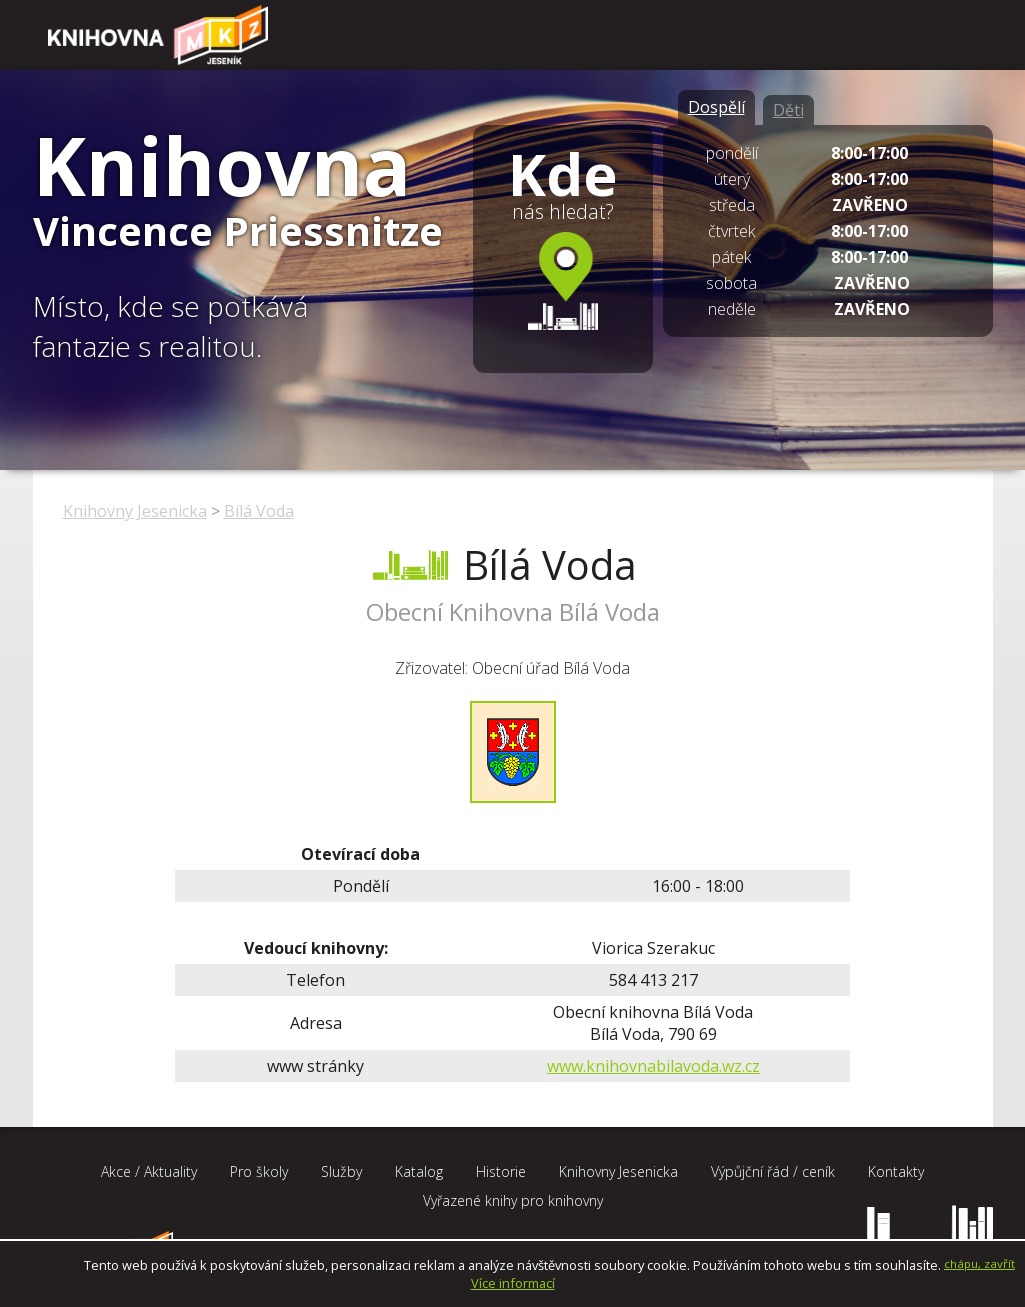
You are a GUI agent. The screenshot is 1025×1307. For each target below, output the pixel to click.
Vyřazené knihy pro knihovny (513, 1200)
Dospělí (716, 107)
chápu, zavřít (979, 1263)
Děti (788, 110)
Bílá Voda (259, 511)
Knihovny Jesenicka (135, 511)
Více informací (513, 1283)
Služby (341, 1171)
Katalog (419, 1171)
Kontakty (896, 1171)
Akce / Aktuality (149, 1171)
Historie (501, 1171)
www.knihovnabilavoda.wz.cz (653, 1066)
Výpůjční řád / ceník (773, 1171)
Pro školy (259, 1171)
